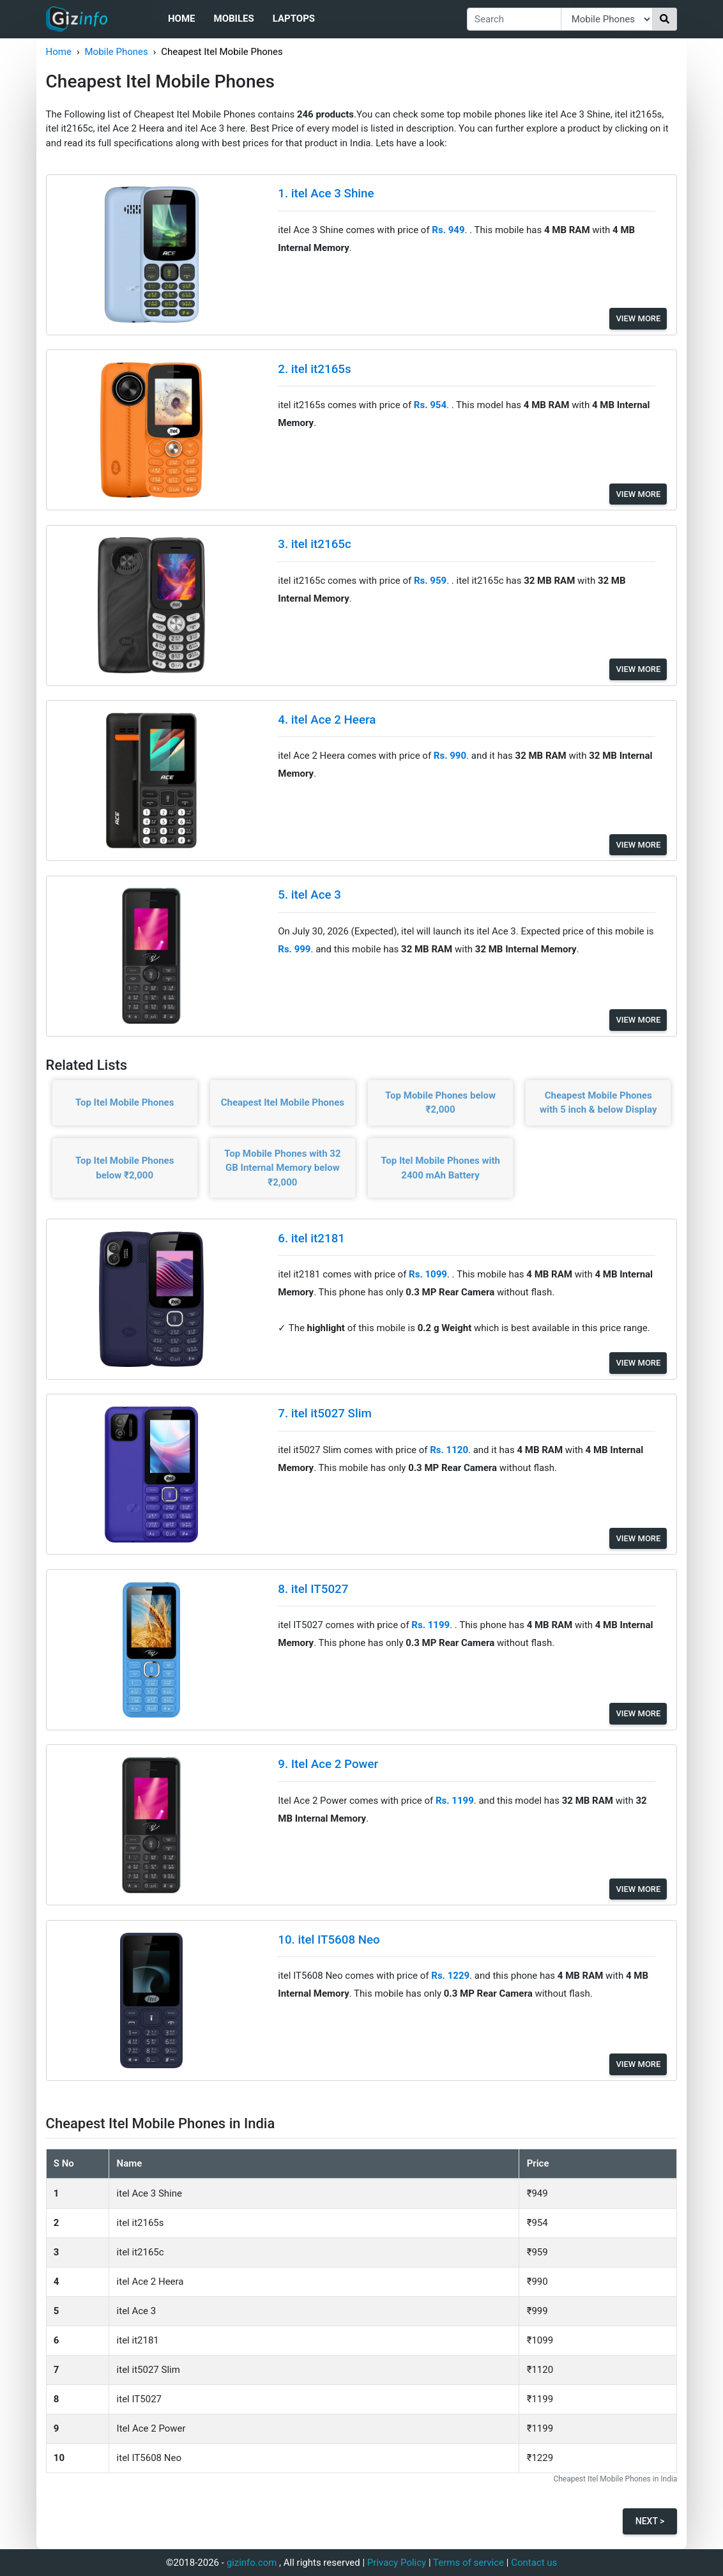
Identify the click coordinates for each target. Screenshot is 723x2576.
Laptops (294, 18)
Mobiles (234, 18)
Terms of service (468, 2562)
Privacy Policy (396, 2562)
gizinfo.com (252, 2562)
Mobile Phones (116, 51)
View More (638, 318)
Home (181, 18)
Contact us (534, 2562)
